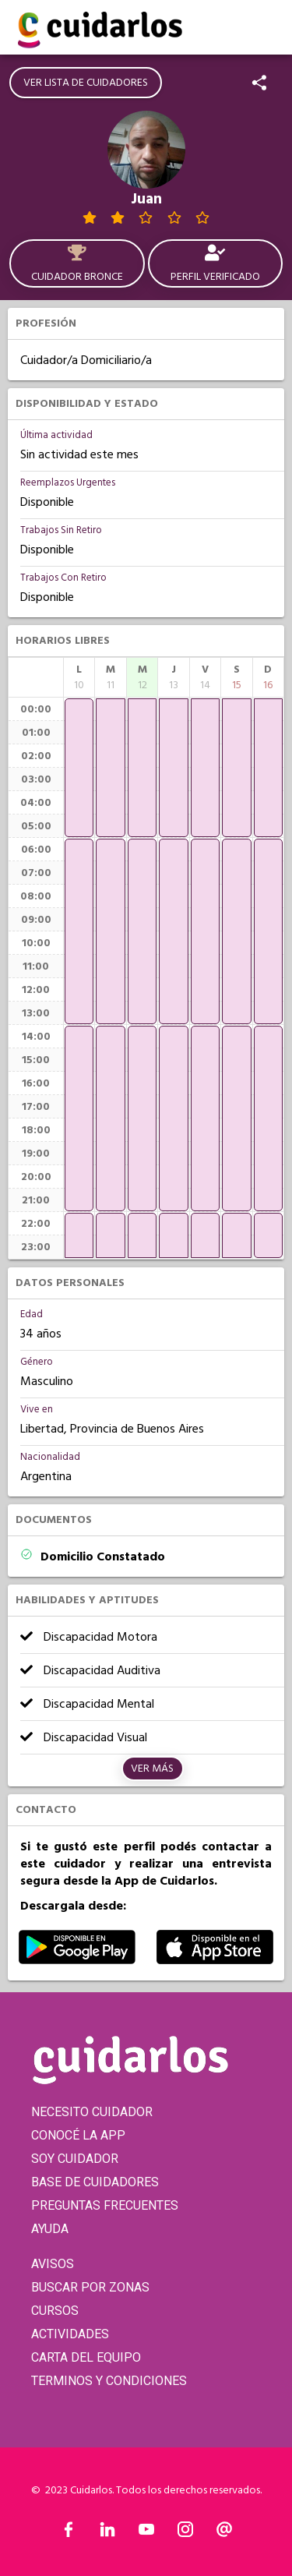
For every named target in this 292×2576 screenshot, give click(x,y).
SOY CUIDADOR (74, 2158)
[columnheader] (79, 677)
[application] (79, 767)
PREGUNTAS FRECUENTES (104, 2205)
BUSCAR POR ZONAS (90, 2287)
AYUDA (50, 2228)
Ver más (152, 1768)
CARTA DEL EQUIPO (86, 2357)
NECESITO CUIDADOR (92, 2111)
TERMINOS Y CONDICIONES (109, 2380)
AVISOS (52, 2263)
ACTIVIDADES (70, 2334)
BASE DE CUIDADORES (95, 2182)
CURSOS (55, 2310)
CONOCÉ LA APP (78, 2135)
